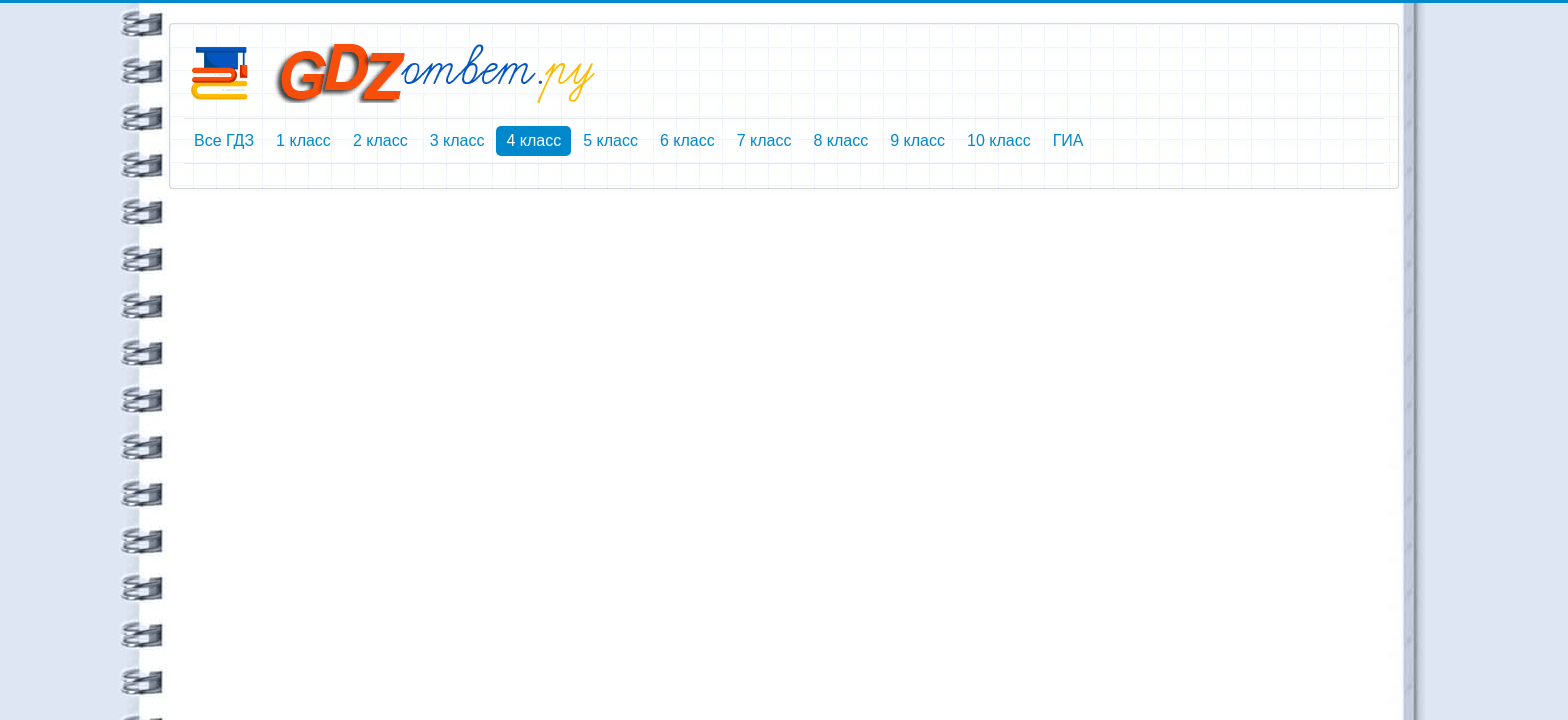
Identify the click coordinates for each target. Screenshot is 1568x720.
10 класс (999, 140)
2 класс (380, 140)
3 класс (457, 140)
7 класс (764, 140)
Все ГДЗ (224, 140)
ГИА (1068, 140)
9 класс (917, 140)
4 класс (533, 140)
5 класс (610, 140)
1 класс (303, 140)
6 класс (687, 140)
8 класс (840, 140)
